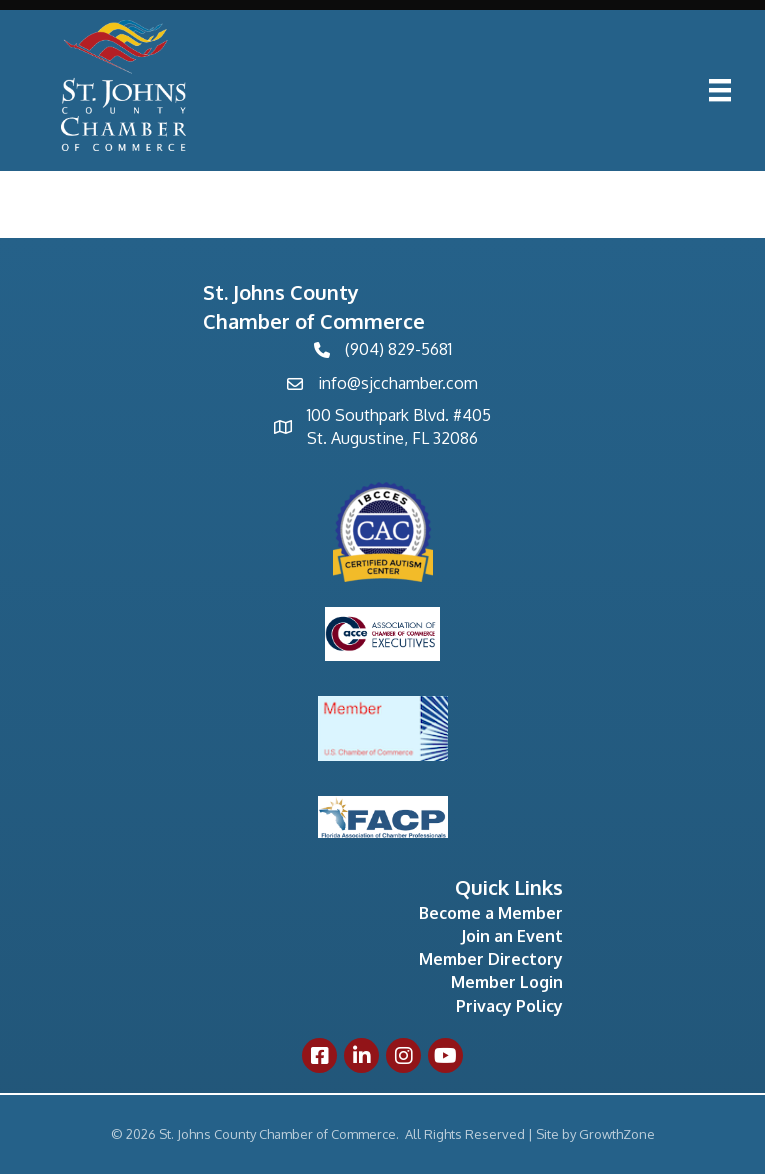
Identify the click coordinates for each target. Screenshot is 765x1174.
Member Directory (491, 959)
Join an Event (512, 936)
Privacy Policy (509, 1006)
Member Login (507, 982)
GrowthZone (617, 1134)
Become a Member (491, 913)
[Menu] (720, 90)
